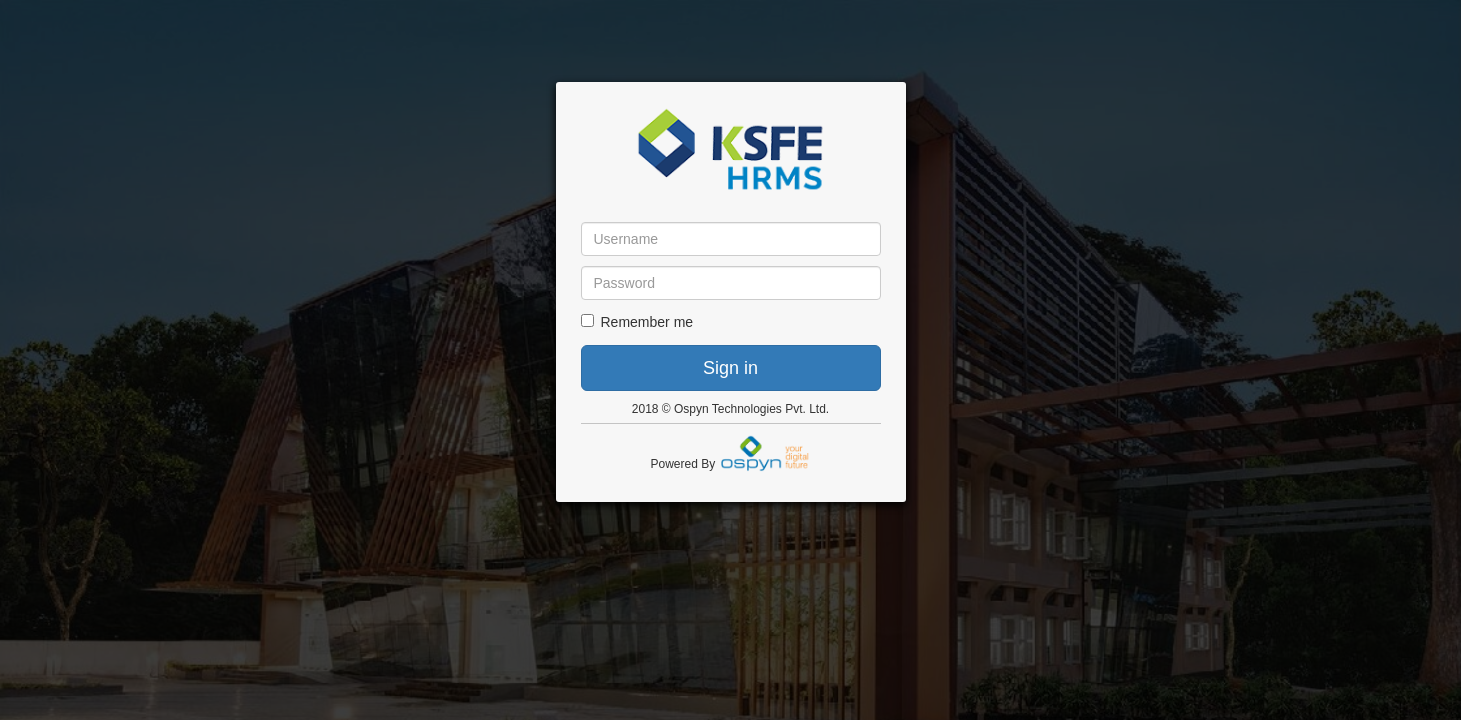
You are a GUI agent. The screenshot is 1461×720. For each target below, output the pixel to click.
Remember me (637, 322)
